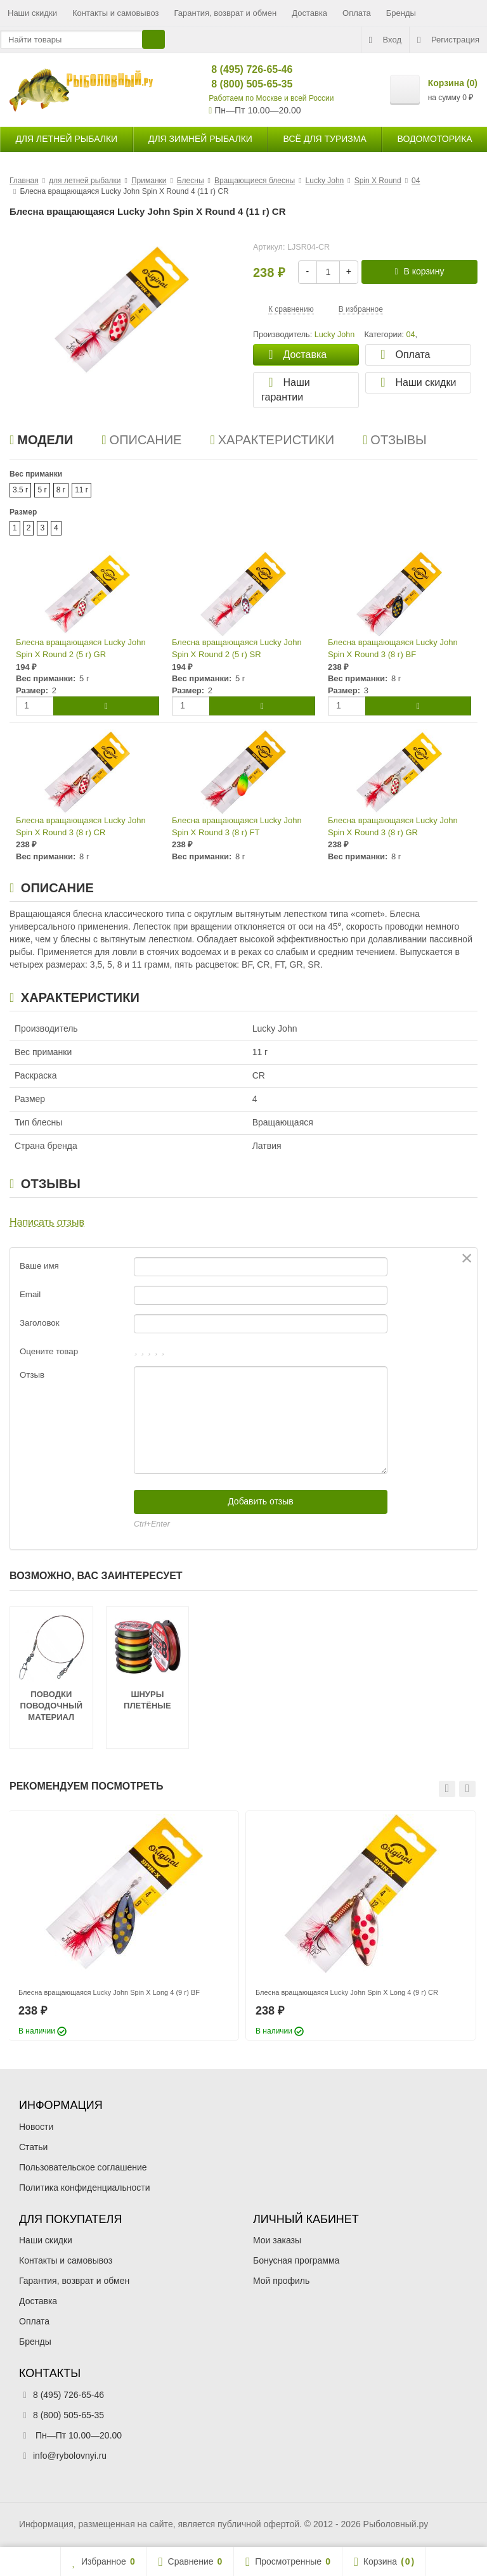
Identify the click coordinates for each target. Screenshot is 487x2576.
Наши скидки (32, 13)
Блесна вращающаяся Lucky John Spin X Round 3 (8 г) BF (393, 648)
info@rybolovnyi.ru (70, 2456)
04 (410, 334)
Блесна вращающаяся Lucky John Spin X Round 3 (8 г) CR (81, 826)
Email (30, 1294)
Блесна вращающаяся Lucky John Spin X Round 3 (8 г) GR (393, 826)
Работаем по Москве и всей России (271, 98)
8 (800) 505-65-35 (241, 84)
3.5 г (20, 489)
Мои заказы (277, 2240)
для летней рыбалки (66, 139)
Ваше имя (39, 1266)
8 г (60, 489)
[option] (123, 1925)
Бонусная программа (296, 2260)
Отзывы (395, 439)
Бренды (401, 13)
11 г (81, 489)
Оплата (356, 13)
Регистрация (448, 40)
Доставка (309, 13)
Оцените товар (49, 1351)
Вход (385, 40)
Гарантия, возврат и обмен (225, 13)
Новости (36, 2127)
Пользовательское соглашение (83, 2167)
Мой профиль (281, 2281)
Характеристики (272, 439)
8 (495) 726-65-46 (241, 69)
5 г (41, 489)
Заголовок (40, 1323)
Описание (141, 439)
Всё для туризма (325, 139)
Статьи (33, 2147)
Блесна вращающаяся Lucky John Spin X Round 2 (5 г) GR (81, 648)
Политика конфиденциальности (84, 2187)
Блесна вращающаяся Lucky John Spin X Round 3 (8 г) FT (237, 826)
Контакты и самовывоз (115, 13)
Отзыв (32, 1375)
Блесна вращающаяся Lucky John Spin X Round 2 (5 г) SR (237, 648)
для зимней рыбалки (200, 139)
